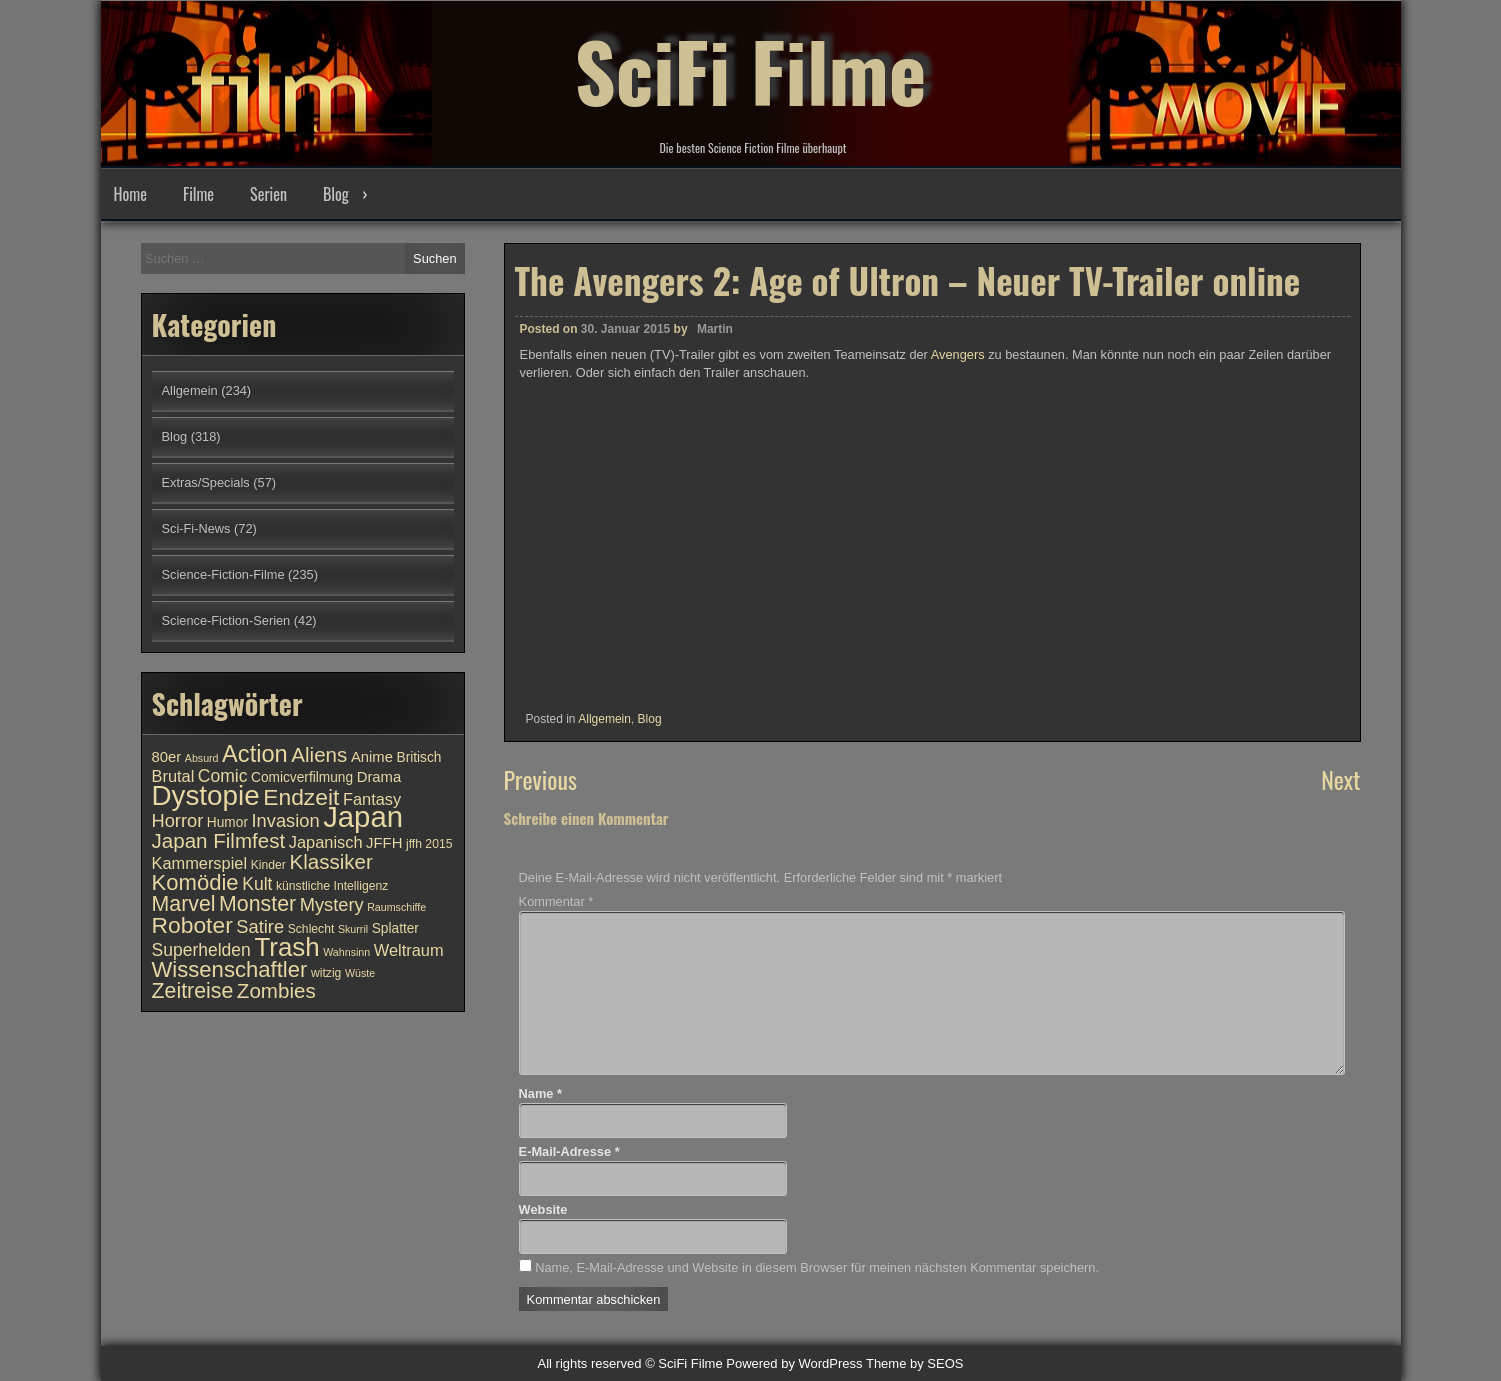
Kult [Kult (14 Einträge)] (257, 884)
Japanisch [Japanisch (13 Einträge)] (326, 842)
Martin (715, 329)
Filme (198, 194)
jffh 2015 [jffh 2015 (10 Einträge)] (429, 844)
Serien (268, 194)
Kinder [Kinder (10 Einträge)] (268, 865)
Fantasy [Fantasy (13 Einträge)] (372, 799)
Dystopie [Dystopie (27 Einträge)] (206, 795)
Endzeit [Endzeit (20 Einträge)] (301, 797)
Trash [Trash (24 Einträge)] (286, 947)
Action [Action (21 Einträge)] (255, 754)
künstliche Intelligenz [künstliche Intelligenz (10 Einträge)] (332, 886)
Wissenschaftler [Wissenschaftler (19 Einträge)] (230, 969)
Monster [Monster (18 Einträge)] (257, 904)
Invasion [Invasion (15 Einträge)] (286, 820)
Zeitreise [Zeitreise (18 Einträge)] (193, 991)
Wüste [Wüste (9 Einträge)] (360, 973)
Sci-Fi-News (196, 528)
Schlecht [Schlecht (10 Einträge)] (311, 929)
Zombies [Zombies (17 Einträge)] (276, 990)
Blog (336, 194)
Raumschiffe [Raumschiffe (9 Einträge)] (396, 907)
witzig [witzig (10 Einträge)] (326, 973)
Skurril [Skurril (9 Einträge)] (353, 929)
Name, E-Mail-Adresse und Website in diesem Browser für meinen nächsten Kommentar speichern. (817, 1267)
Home (130, 194)
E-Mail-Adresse (569, 1151)
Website (543, 1209)
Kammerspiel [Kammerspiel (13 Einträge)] (200, 863)
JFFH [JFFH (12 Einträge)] (384, 843)
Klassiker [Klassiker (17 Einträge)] (330, 861)
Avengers (959, 354)
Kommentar (556, 901)
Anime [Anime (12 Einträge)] (372, 757)
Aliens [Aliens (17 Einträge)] (319, 754)
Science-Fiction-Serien (226, 620)
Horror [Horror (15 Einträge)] (178, 820)
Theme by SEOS (915, 1363)
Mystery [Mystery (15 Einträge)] (332, 904)
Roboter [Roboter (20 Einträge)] (192, 925)
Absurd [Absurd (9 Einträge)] (202, 758)
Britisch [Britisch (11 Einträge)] (419, 757)
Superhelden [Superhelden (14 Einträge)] (201, 950)
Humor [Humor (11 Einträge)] (227, 822)
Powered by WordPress (794, 1363)
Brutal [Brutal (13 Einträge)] (173, 776)
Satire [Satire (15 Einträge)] (260, 926)
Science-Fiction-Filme (223, 574)
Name (540, 1093)
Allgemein (604, 719)
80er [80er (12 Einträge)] (167, 757)
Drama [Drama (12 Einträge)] (379, 777)
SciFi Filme (751, 70)
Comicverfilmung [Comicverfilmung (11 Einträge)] (302, 777)
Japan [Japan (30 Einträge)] (363, 816)
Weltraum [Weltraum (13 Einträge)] (409, 950)
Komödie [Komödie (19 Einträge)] (195, 882)
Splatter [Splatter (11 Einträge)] (395, 928)
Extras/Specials (206, 482)
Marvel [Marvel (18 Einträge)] (184, 904)
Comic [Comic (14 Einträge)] (223, 776)
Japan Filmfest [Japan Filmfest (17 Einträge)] (219, 840)
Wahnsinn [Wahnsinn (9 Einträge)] (346, 952)
